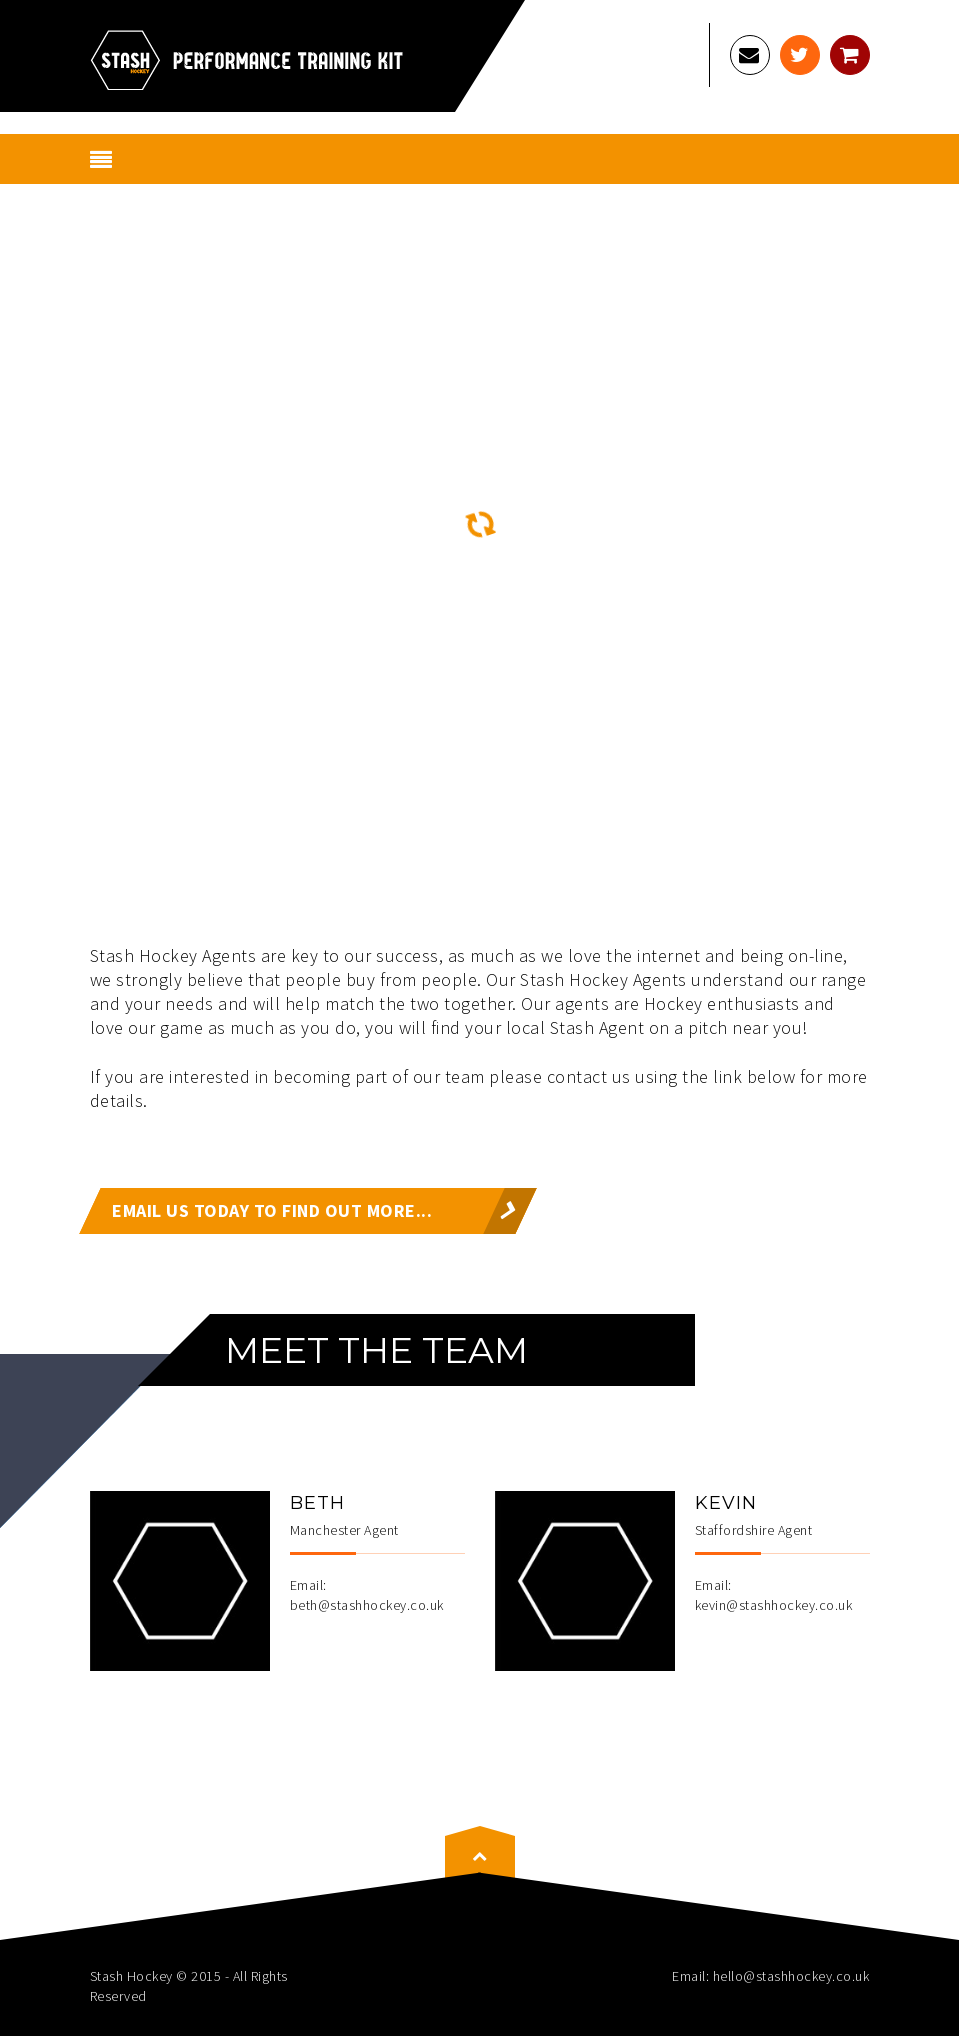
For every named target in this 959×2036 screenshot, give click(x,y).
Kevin (726, 1503)
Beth (317, 1503)
